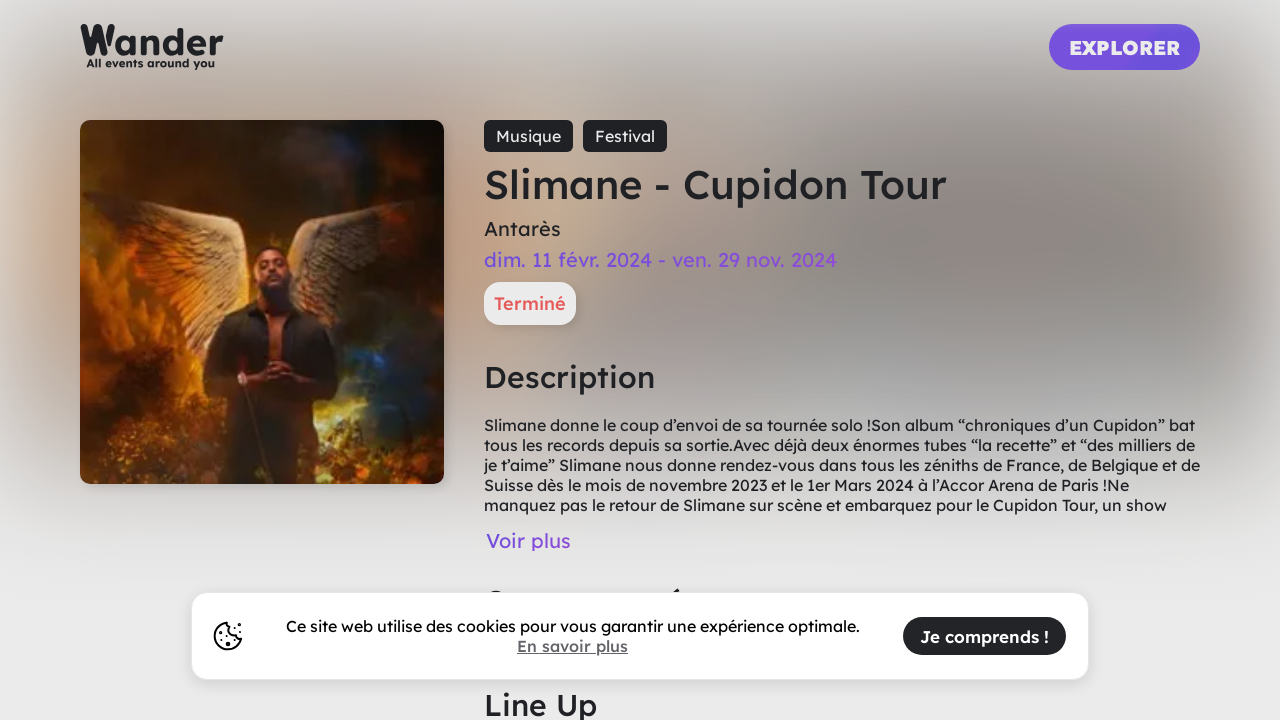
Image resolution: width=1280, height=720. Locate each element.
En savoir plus (572, 646)
